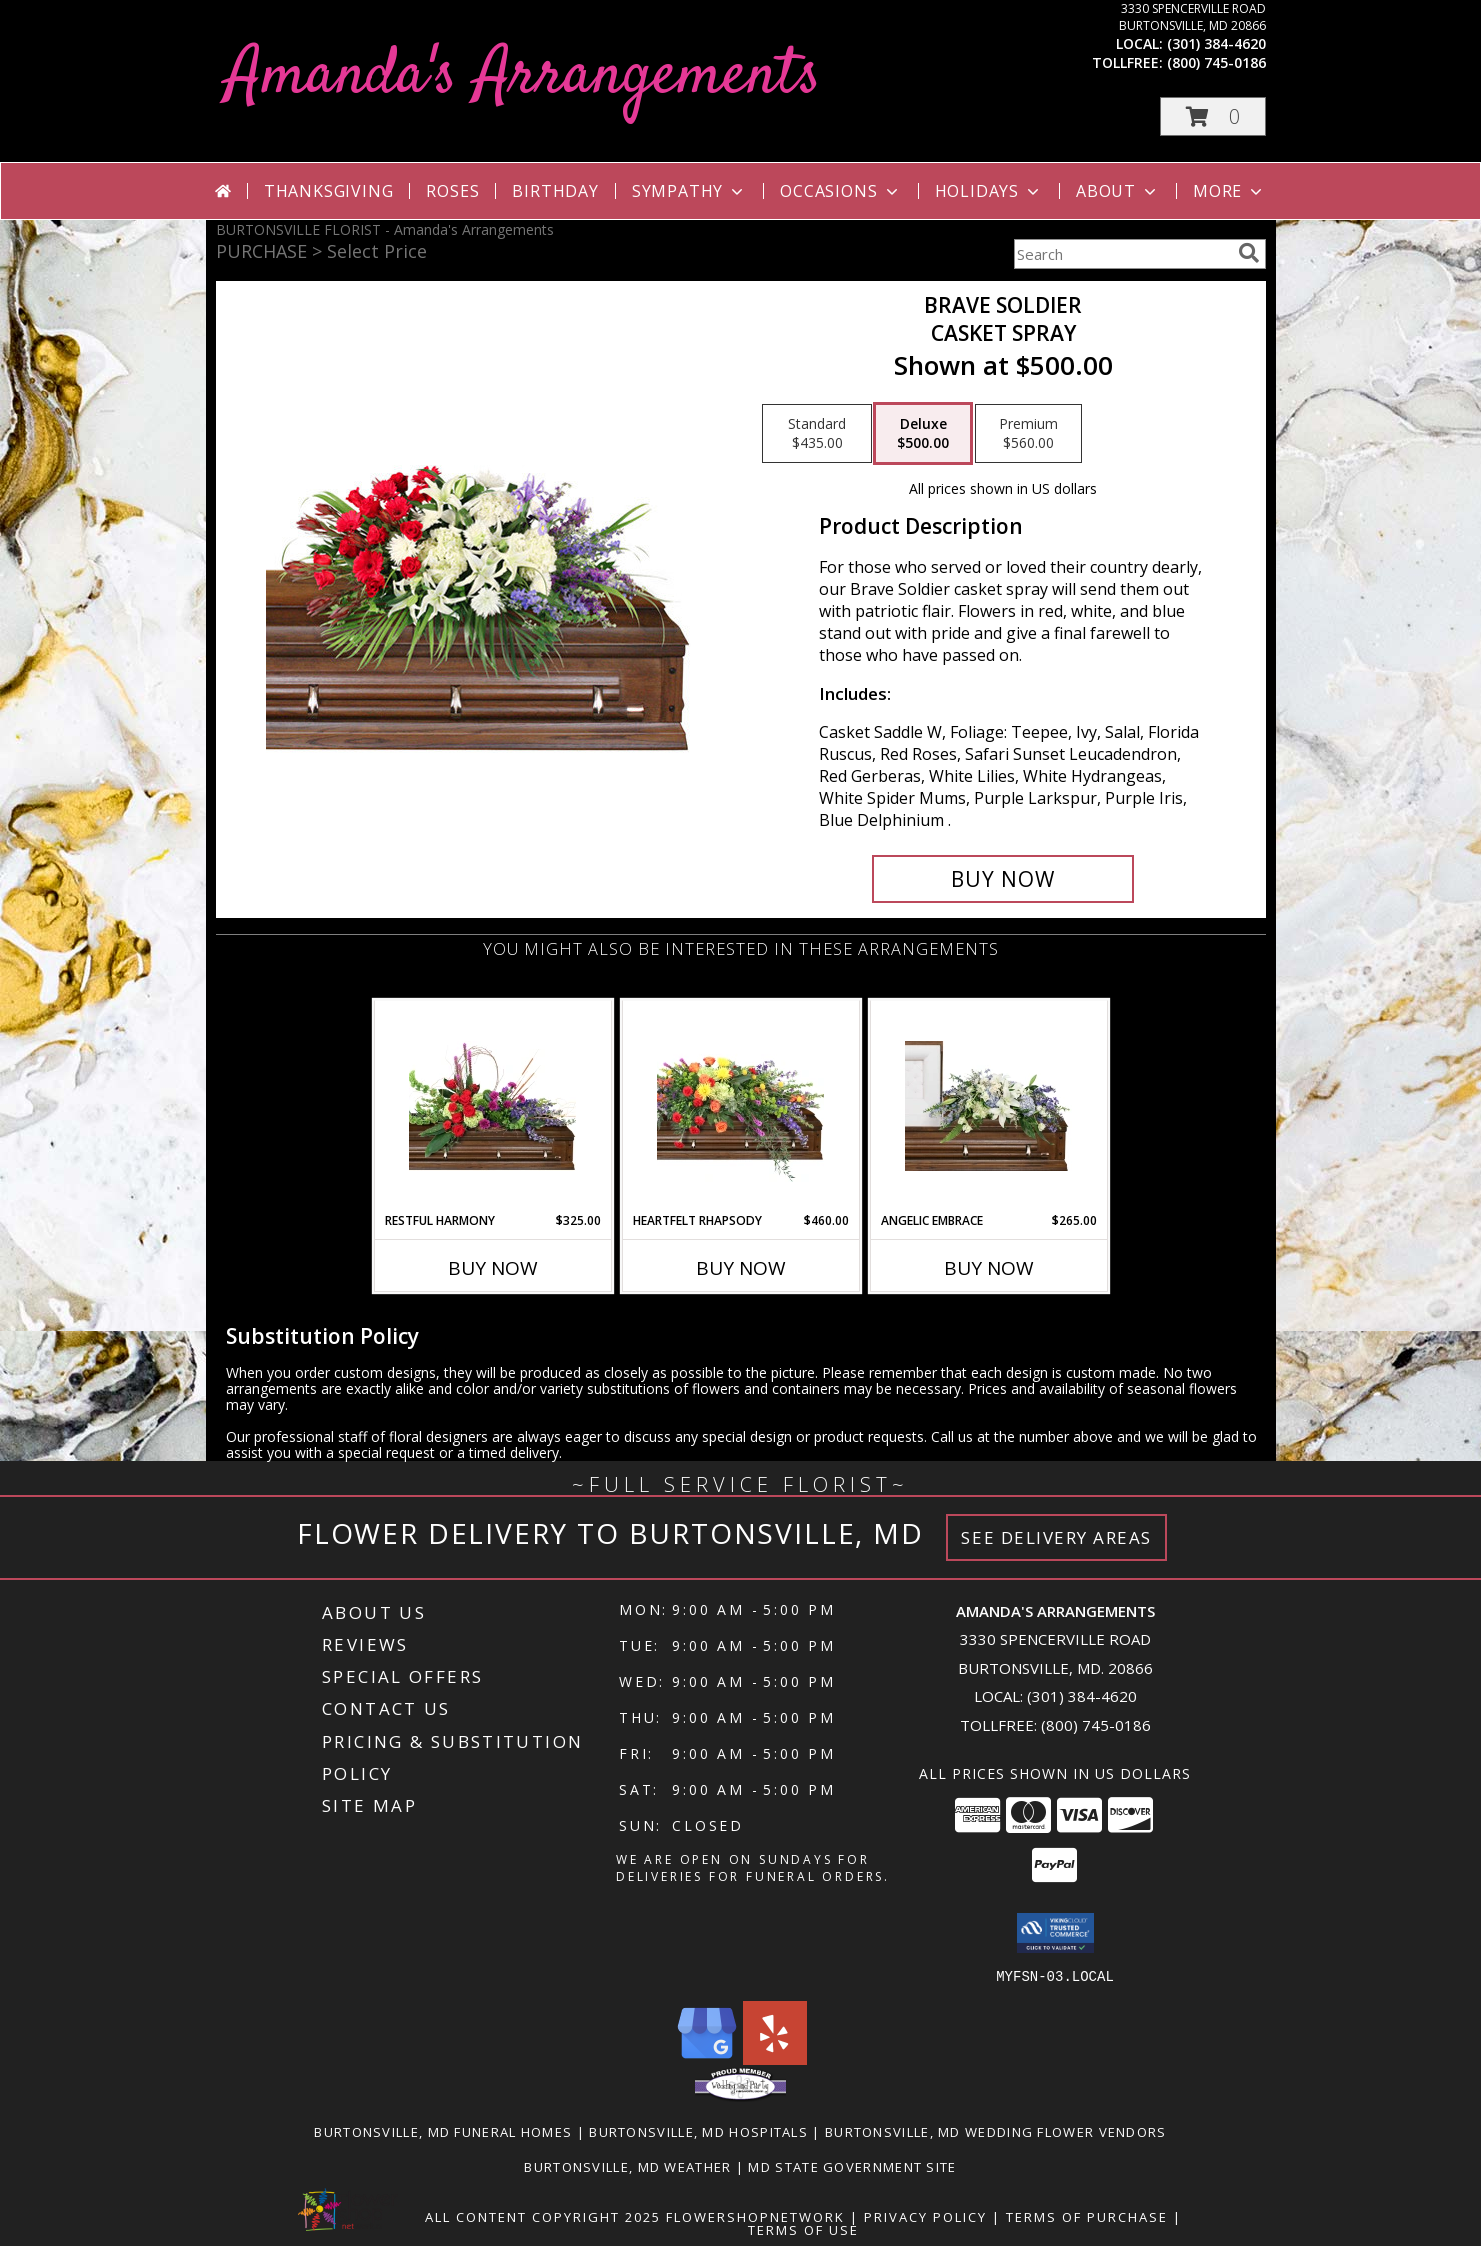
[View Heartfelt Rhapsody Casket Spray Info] (740, 1106)
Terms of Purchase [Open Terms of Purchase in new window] (1087, 2216)
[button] (1213, 116)
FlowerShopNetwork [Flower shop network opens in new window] (755, 2216)
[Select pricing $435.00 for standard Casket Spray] (817, 434)
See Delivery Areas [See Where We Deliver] (1056, 1537)
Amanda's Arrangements (523, 76)
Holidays (989, 191)
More (1229, 191)
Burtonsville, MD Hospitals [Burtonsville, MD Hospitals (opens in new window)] (698, 2131)
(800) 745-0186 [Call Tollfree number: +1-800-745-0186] (1096, 1725)
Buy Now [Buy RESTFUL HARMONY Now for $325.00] (493, 1268)
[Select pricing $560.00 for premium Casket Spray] (1028, 434)
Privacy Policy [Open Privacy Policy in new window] (925, 2216)
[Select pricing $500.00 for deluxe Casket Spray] (923, 434)
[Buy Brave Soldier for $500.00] (1003, 879)
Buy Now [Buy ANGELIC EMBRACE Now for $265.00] (989, 1268)
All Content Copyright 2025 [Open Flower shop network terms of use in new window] (543, 2216)
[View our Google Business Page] (707, 2058)
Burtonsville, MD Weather (627, 2166)
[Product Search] (1122, 254)
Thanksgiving (329, 191)
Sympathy (689, 191)
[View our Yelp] (775, 2058)
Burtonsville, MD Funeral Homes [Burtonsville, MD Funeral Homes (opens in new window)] (443, 2131)
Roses (452, 191)
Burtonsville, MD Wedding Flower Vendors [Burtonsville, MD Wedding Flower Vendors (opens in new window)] (996, 2131)
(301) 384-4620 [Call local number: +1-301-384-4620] (1216, 43)
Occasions (840, 191)
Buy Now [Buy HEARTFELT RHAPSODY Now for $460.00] (741, 1268)
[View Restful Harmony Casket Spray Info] (492, 1106)
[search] (1249, 253)
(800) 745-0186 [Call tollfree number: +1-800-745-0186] (1216, 62)
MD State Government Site (852, 2166)
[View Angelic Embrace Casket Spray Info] (988, 1106)
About (1118, 191)
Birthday (555, 191)
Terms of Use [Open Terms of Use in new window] (803, 2229)
